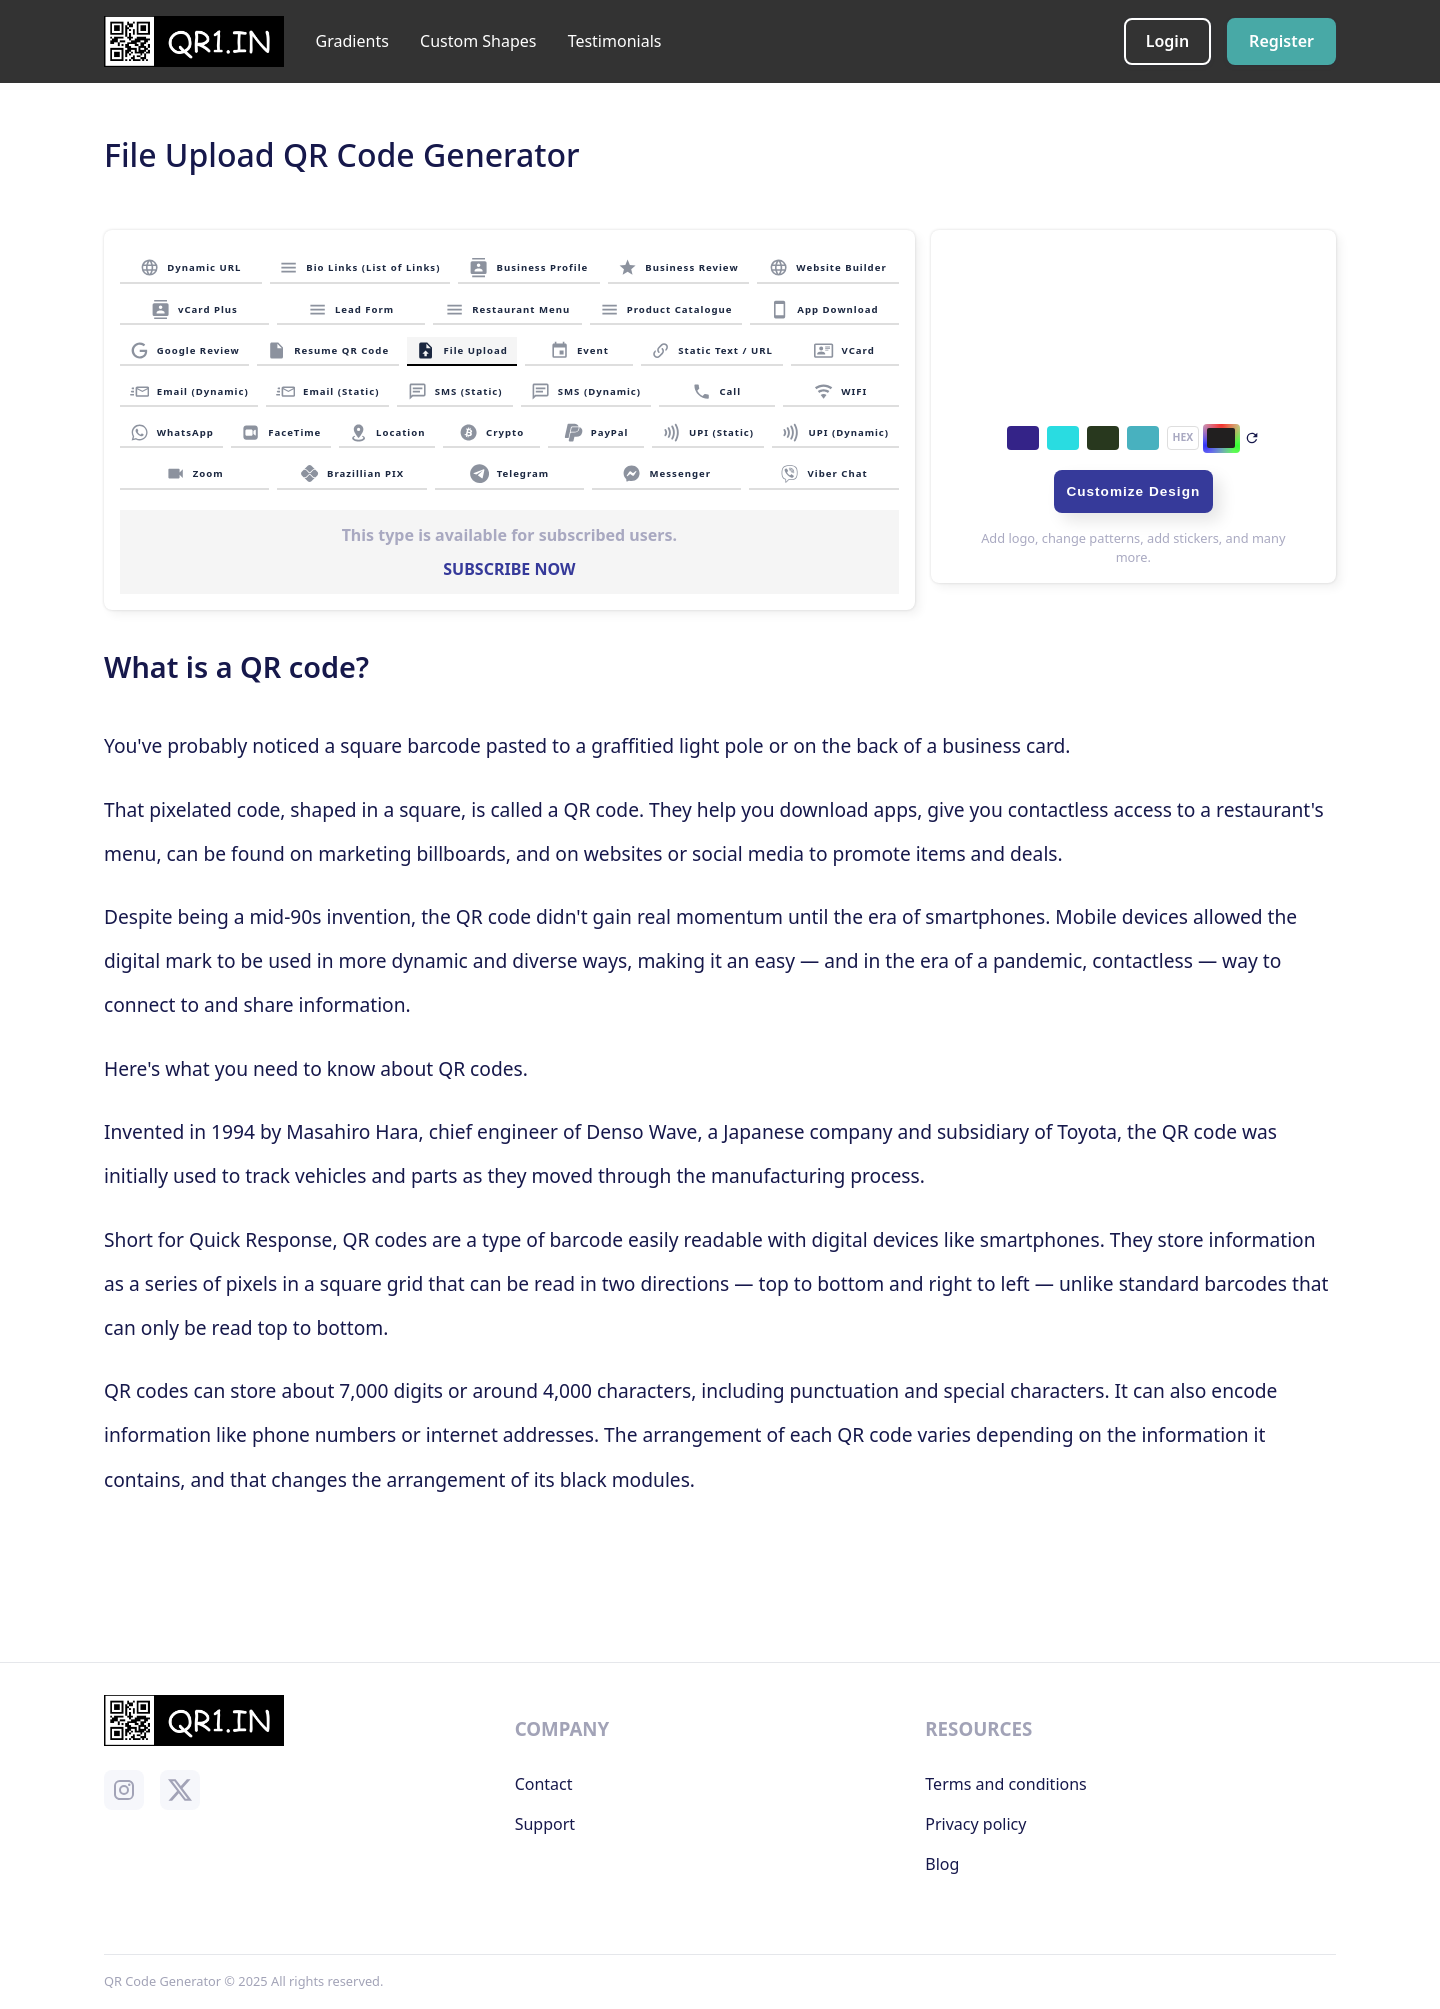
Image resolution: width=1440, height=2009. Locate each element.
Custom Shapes (478, 41)
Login (1167, 41)
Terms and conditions (1005, 1784)
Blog (942, 1864)
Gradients (352, 41)
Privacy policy (975, 1824)
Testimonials (615, 41)
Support (545, 1824)
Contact (544, 1784)
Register (1281, 41)
